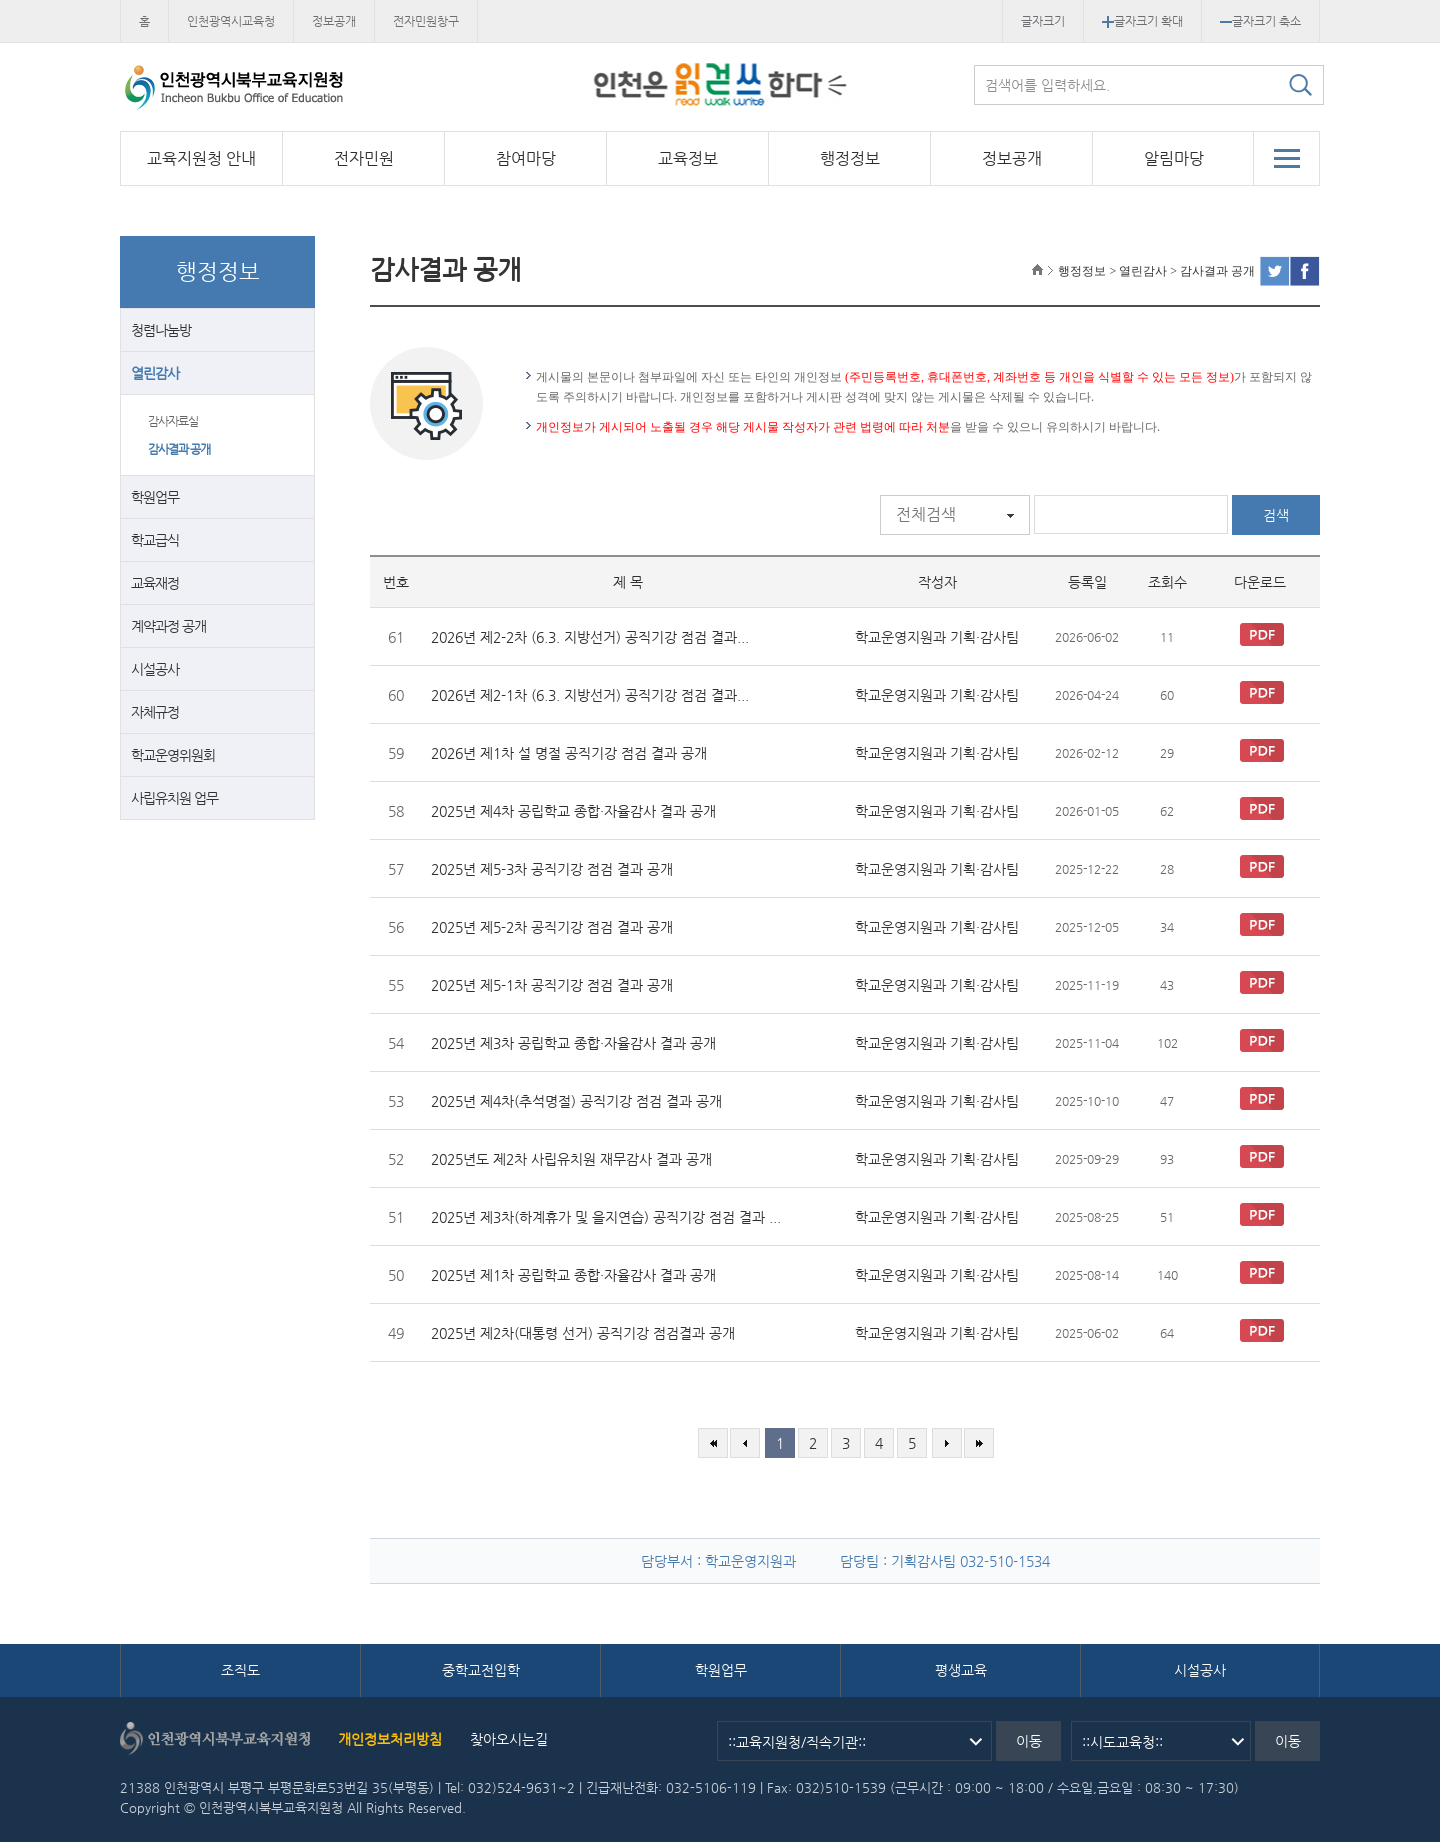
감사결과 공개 (179, 449)
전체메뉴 (1286, 158)
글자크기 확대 (1142, 21)
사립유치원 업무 (174, 798)
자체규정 (155, 712)
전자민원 (364, 158)
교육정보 (688, 158)
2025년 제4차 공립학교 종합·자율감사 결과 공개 (573, 811)
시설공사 (155, 669)
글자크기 (1043, 21)
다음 (947, 1443)
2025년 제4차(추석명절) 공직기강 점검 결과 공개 (576, 1101)
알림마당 (1174, 158)
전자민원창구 (426, 21)
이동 (1029, 1741)
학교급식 (155, 540)
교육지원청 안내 (201, 158)
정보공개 (334, 21)
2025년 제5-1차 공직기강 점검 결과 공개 (552, 985)
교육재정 (155, 583)
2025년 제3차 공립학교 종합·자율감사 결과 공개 (573, 1043)
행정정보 (850, 158)
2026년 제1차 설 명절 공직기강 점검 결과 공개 (569, 753)
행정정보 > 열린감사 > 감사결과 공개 (1156, 271)
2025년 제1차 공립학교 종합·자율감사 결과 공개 (573, 1275)
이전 (745, 1443)
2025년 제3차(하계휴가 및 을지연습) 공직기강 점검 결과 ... (606, 1217)
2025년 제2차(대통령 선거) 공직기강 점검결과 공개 (583, 1333)
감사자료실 (173, 421)
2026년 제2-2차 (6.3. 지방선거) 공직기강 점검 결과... (590, 637)
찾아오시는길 (509, 1739)
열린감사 (155, 373)
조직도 (240, 1670)
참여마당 (526, 158)
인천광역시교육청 (231, 21)
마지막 (979, 1443)
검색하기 (1300, 85)
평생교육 (961, 1670)
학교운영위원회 (173, 755)
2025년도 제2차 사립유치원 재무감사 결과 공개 (571, 1159)
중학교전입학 (481, 1670)
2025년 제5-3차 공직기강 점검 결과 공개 (552, 869)
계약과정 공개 (168, 626)
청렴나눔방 (161, 330)
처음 (713, 1443)
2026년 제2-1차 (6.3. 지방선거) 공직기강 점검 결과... (590, 695)
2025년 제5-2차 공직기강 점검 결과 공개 (552, 927)
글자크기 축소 (1260, 21)
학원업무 (155, 497)
